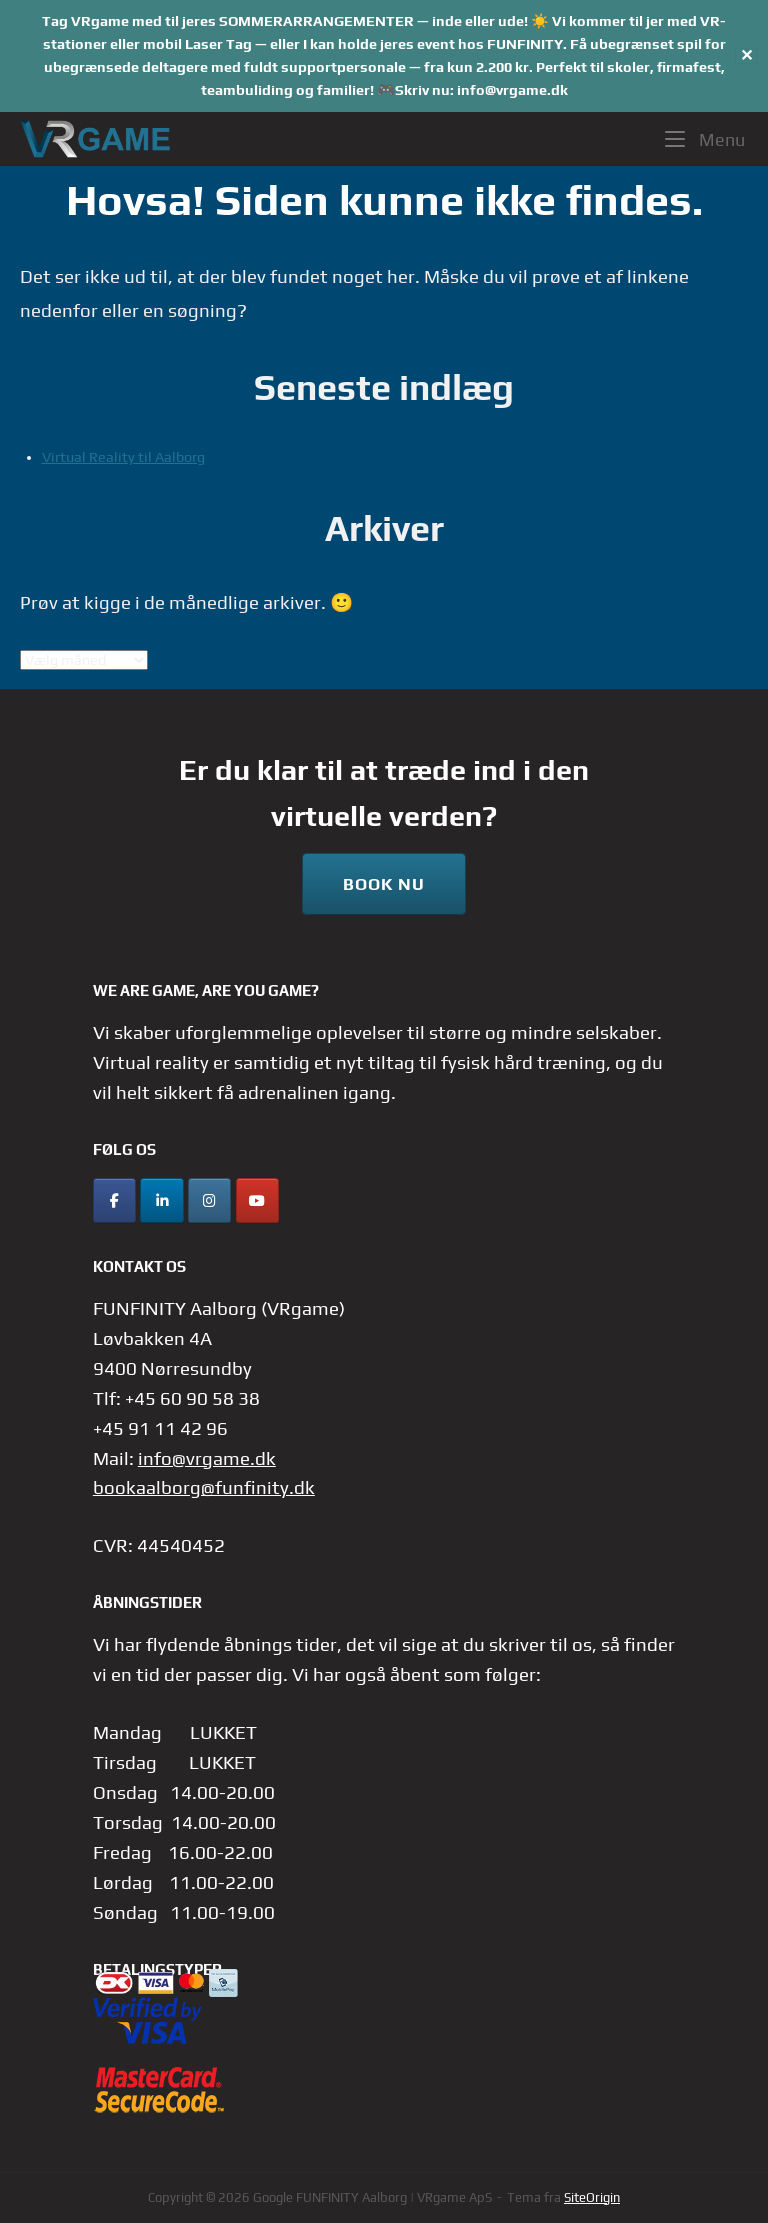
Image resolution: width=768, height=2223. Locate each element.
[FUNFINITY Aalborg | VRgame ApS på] (304, 1200)
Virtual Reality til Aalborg (123, 457)
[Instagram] (209, 1200)
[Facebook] (114, 1200)
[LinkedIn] (161, 1200)
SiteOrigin (592, 2197)
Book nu (384, 884)
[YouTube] (257, 1200)
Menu (705, 138)
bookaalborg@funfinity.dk (204, 1487)
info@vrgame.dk (207, 1458)
